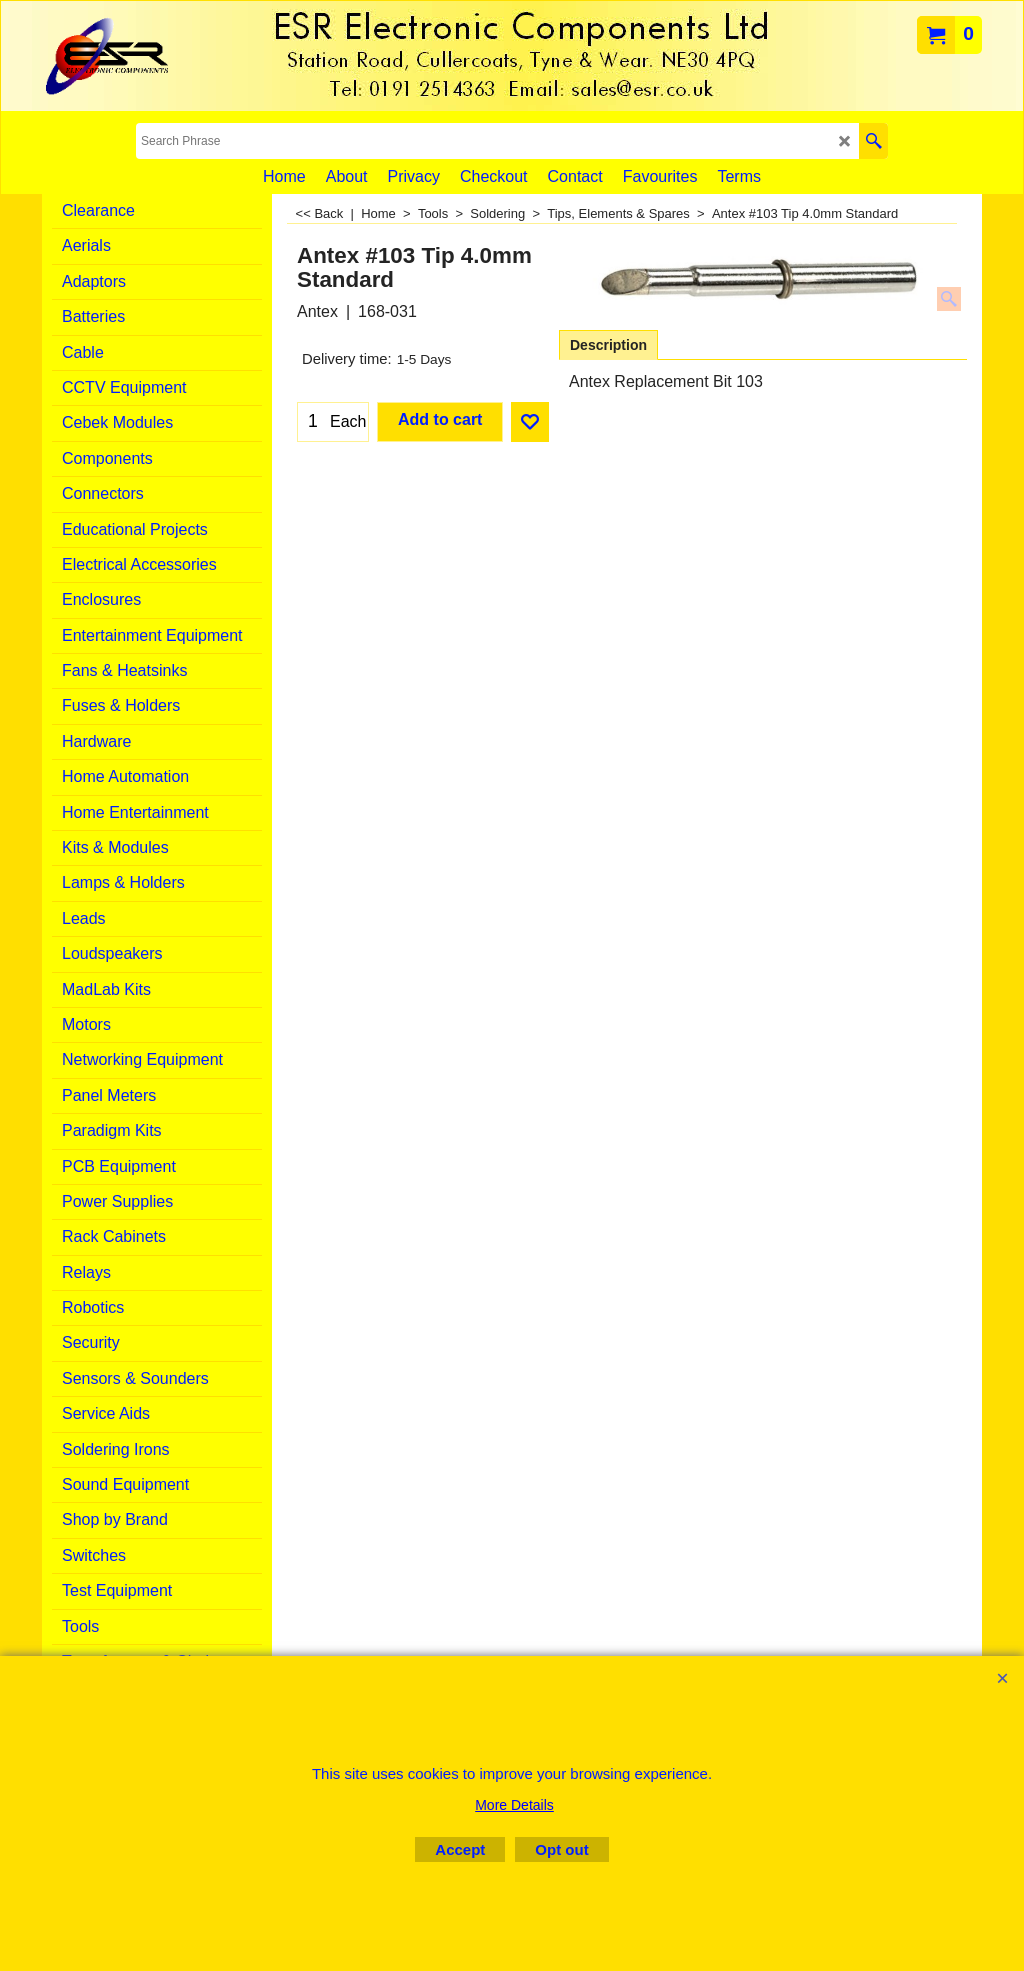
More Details (514, 1805)
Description (608, 345)
